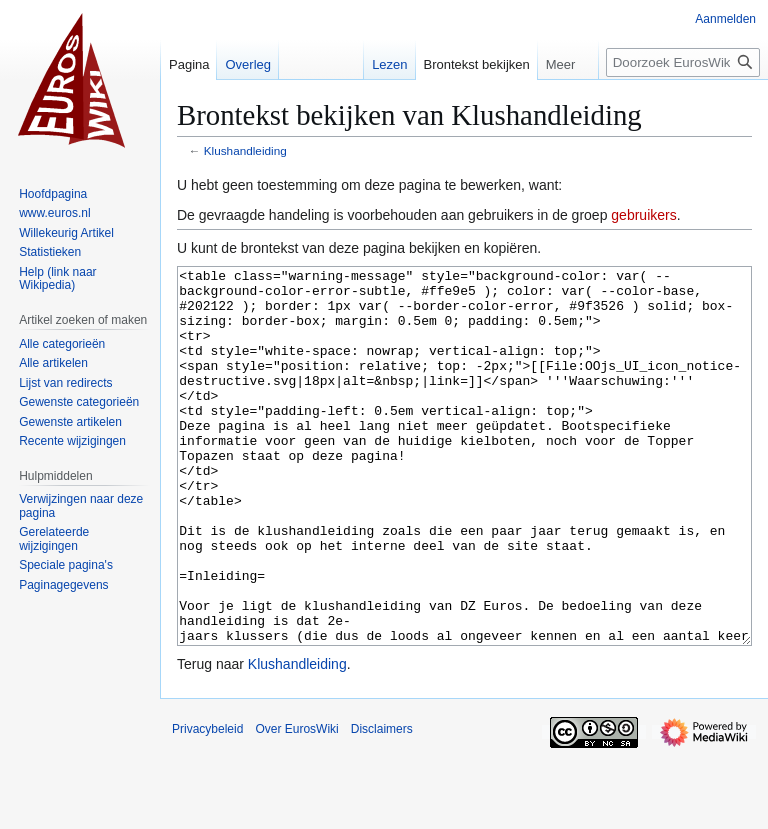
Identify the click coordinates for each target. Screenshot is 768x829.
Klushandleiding (245, 150)
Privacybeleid (207, 804)
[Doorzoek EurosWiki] (683, 62)
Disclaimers (382, 804)
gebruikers (643, 215)
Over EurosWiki (296, 804)
